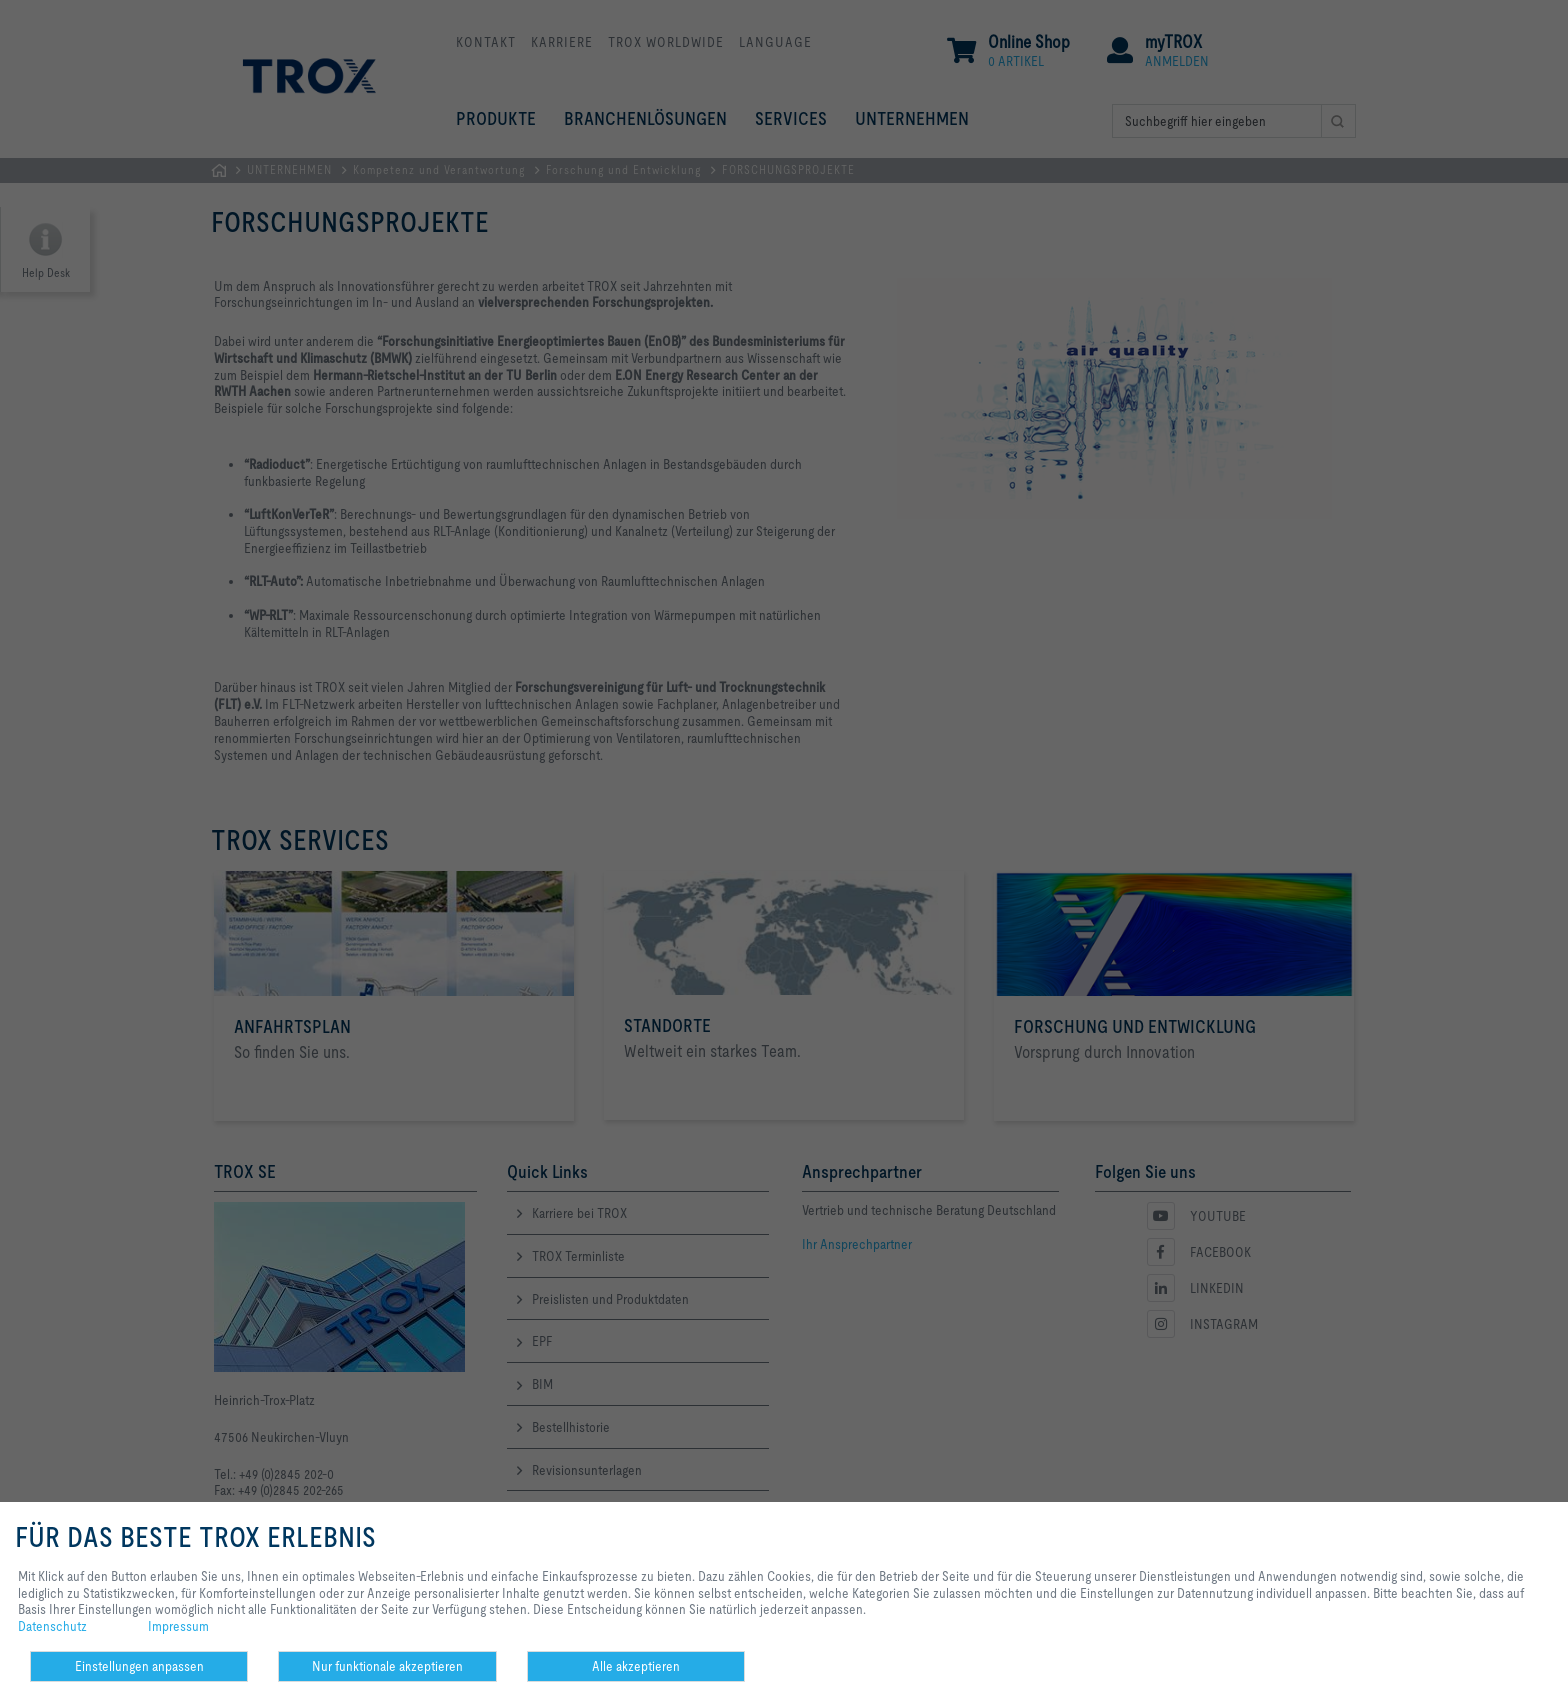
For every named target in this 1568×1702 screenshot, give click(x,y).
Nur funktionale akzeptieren (387, 1666)
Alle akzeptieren (636, 1666)
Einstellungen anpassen (139, 1666)
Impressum (178, 1626)
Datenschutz (52, 1626)
